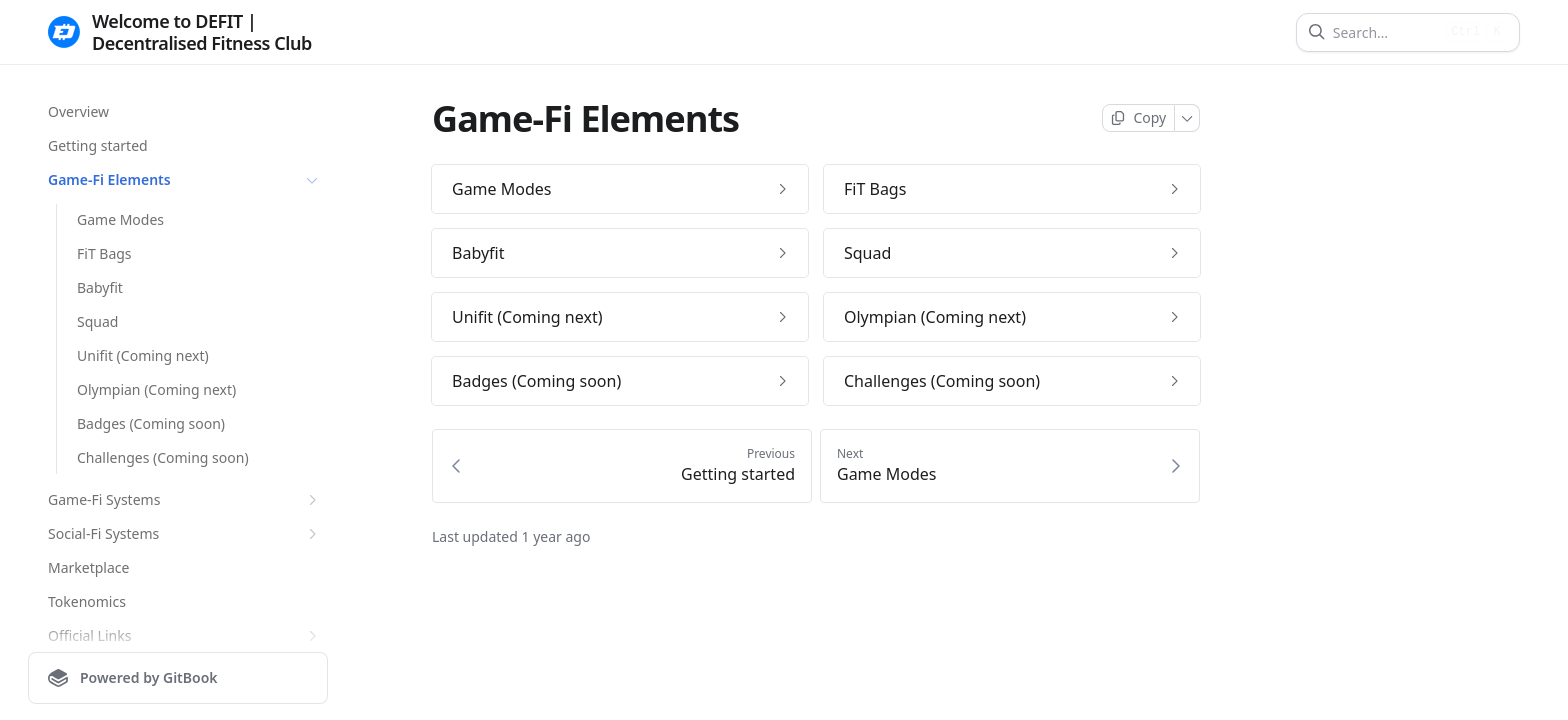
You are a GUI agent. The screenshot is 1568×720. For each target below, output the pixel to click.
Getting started (98, 145)
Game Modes (120, 219)
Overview (78, 111)
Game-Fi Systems (185, 500)
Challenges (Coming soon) (163, 457)
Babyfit (100, 287)
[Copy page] (1138, 118)
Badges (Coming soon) (151, 423)
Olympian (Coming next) (156, 389)
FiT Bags (104, 253)
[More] (1187, 118)
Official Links (185, 636)
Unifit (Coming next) (143, 355)
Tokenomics (87, 601)
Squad (97, 321)
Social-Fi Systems (185, 534)
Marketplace (88, 567)
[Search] (1385, 32)
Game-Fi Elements (185, 180)
